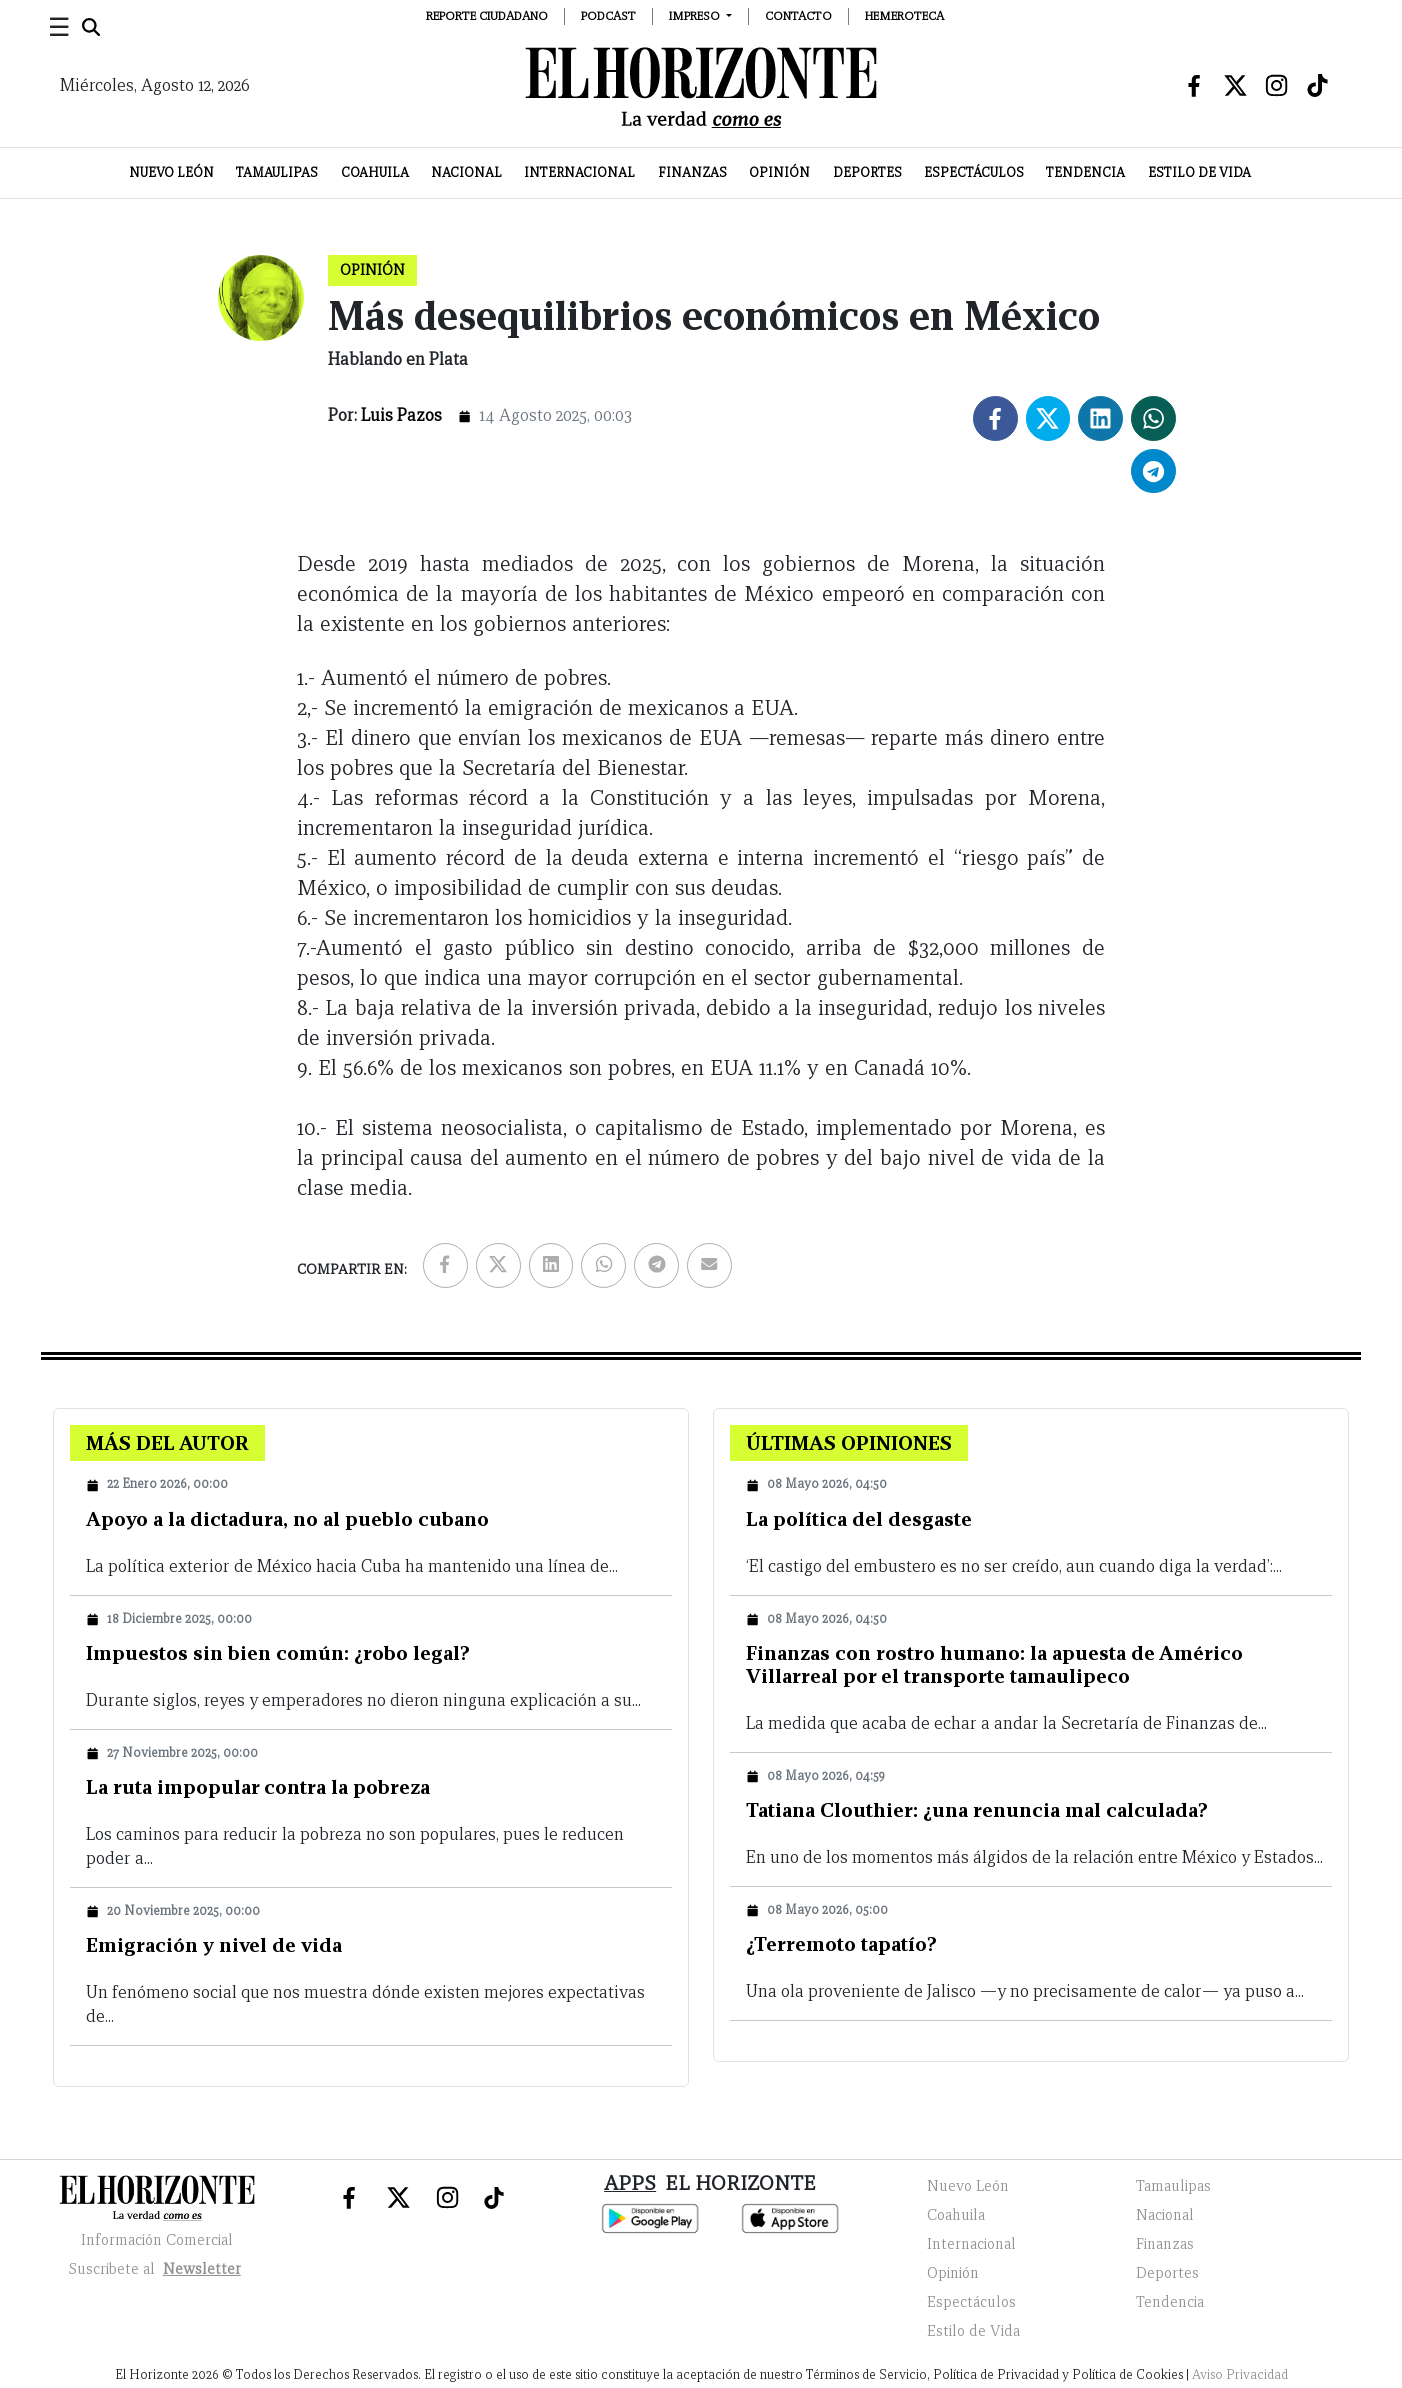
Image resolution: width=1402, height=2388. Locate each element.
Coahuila (375, 172)
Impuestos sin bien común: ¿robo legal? (278, 1653)
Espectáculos (974, 172)
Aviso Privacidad (1240, 2374)
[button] (700, 15)
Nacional (466, 172)
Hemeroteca (904, 15)
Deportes (867, 172)
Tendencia (1085, 172)
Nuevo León (171, 172)
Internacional (579, 172)
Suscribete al (157, 2269)
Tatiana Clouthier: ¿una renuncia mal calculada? (977, 1810)
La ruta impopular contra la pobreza (258, 1787)
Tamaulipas (277, 172)
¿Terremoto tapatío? (841, 1944)
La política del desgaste (859, 1519)
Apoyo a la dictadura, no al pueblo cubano (287, 1519)
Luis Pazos (401, 415)
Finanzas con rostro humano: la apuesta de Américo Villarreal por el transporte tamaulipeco (994, 1664)
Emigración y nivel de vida (214, 1945)
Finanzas (692, 172)
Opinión (779, 172)
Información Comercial (157, 2240)
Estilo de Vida (1199, 172)
